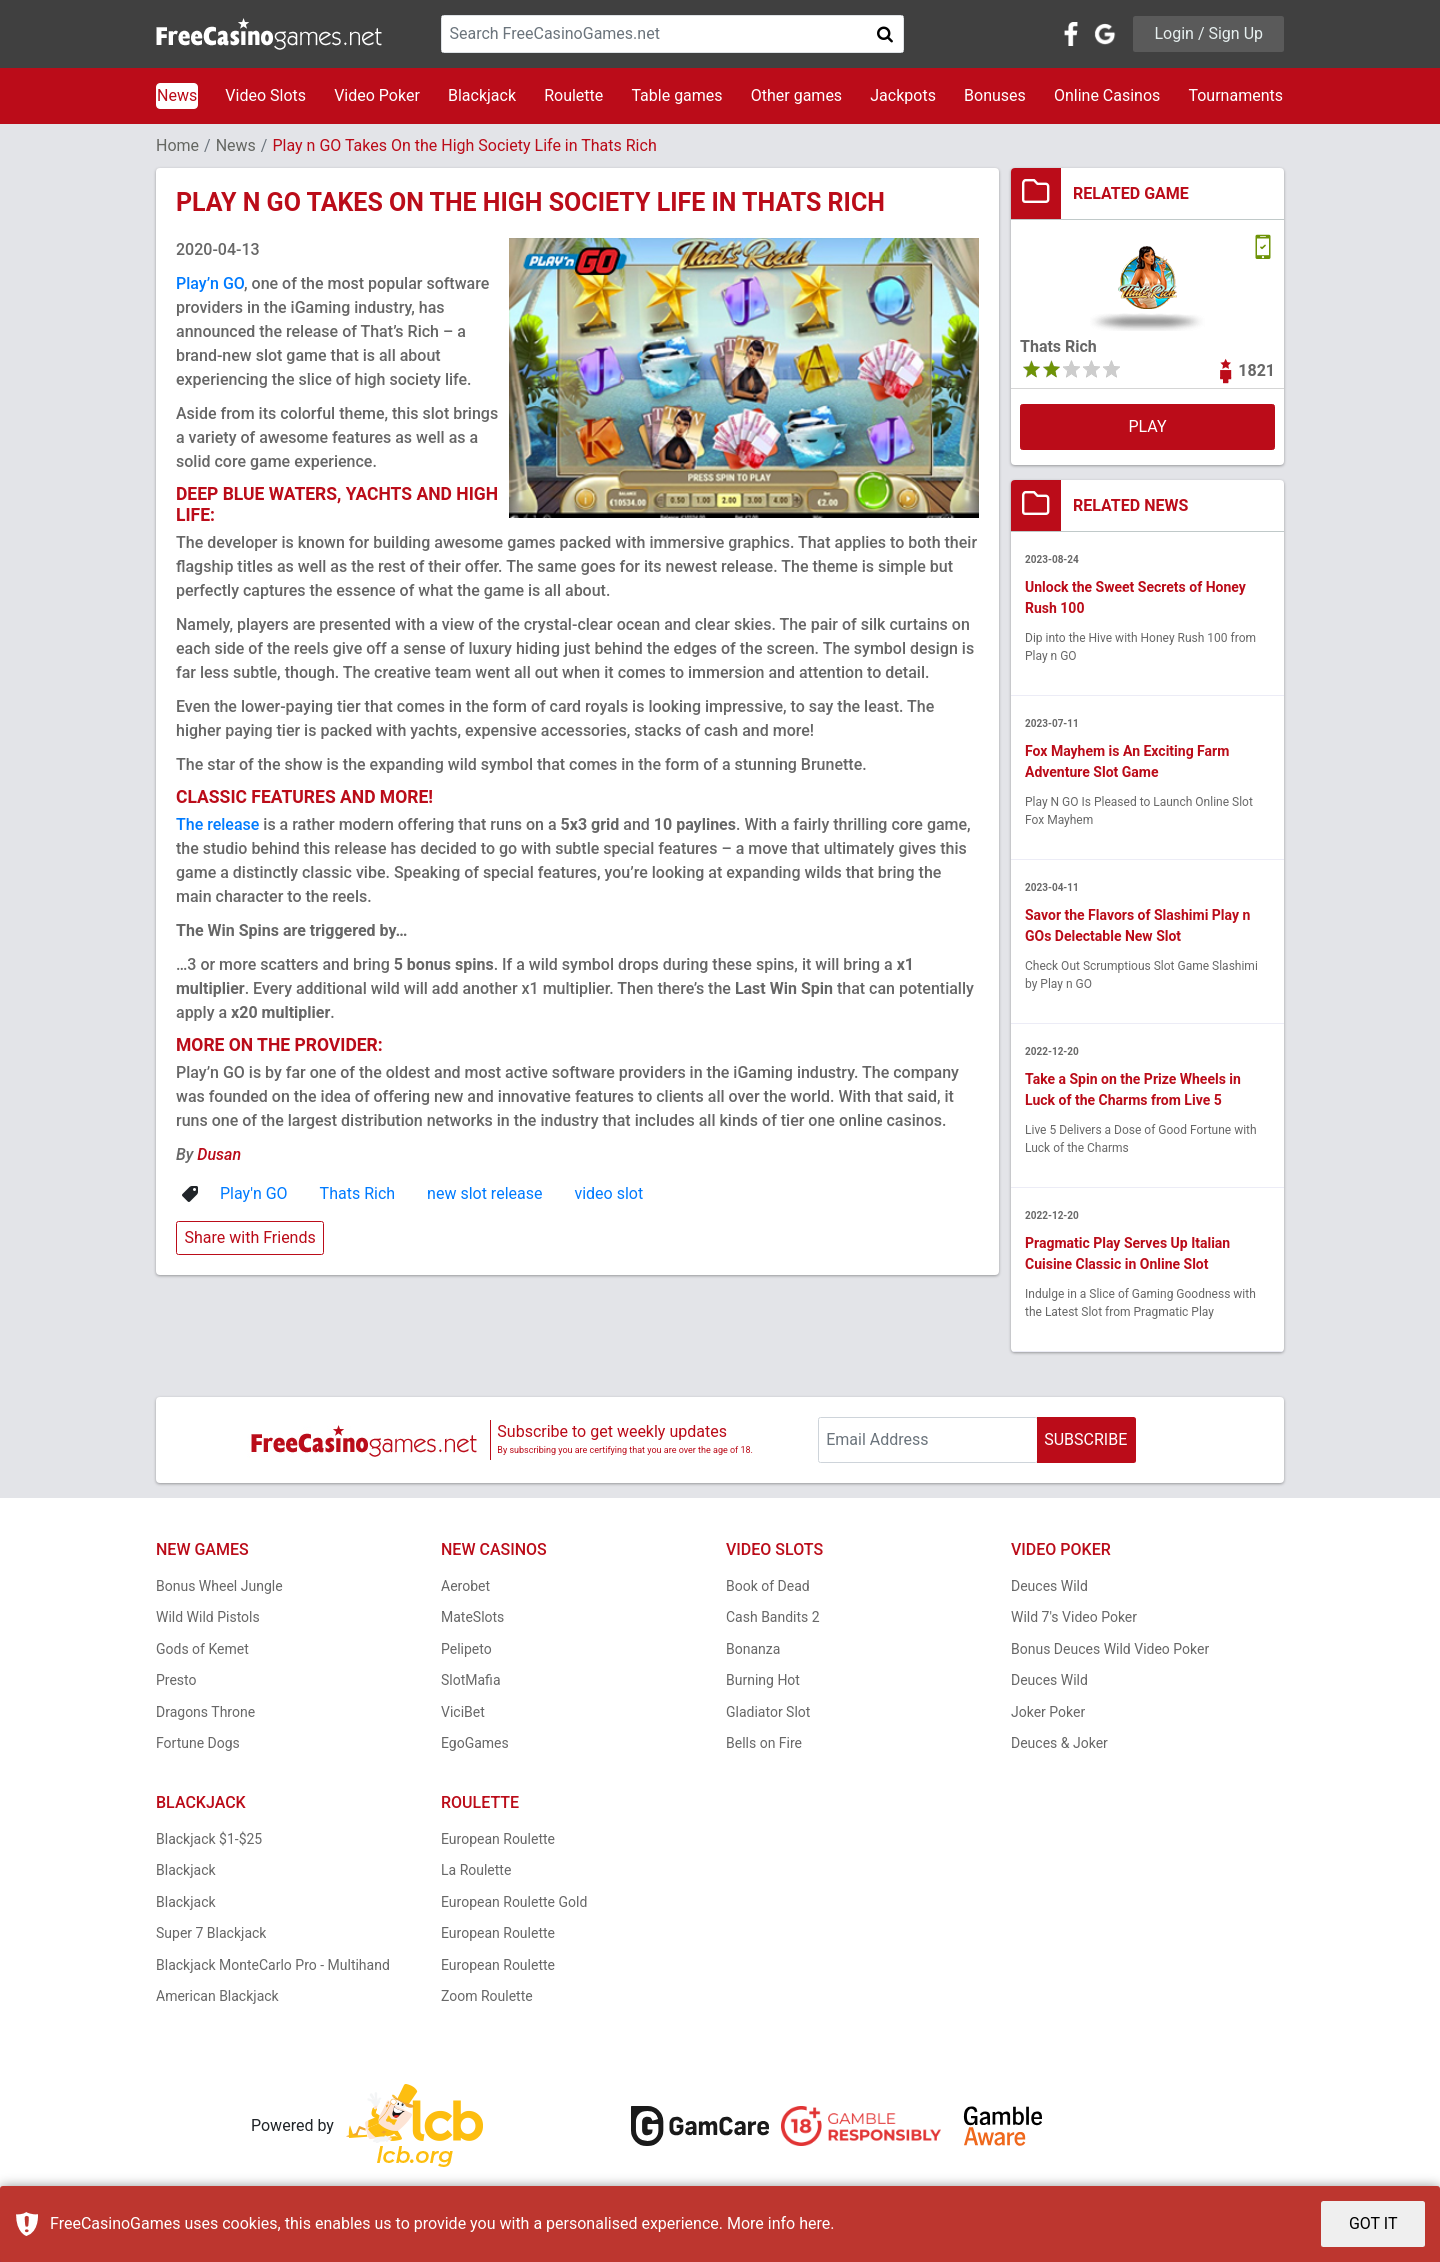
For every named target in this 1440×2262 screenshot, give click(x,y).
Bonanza (753, 1649)
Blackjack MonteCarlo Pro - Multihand (273, 1965)
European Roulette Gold (514, 1902)
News (177, 95)
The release (217, 824)
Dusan (219, 1154)
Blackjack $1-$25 (209, 1839)
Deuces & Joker (1059, 1743)
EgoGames (475, 1743)
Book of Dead (768, 1586)
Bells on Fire (764, 1743)
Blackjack (482, 95)
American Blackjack (217, 1996)
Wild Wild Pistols (208, 1617)
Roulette (573, 95)
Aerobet (465, 1586)
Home (177, 145)
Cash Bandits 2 (773, 1617)
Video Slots (265, 95)
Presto (176, 1680)
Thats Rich (357, 1193)
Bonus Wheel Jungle (219, 1586)
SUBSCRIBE (1085, 1439)
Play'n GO (254, 1193)
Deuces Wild (1049, 1586)
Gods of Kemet (202, 1649)
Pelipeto (466, 1649)
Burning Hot (763, 1680)
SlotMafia (471, 1680)
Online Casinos (1107, 95)
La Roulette (476, 1870)
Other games (796, 95)
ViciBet (463, 1712)
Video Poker (377, 95)
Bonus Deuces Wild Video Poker (1110, 1649)
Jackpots (903, 95)
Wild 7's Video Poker (1074, 1617)
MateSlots (472, 1617)
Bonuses (995, 95)
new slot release (484, 1193)
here (814, 2223)
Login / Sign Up (1208, 33)
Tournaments (1235, 95)
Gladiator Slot (768, 1712)
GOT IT (1373, 2223)
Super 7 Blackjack (211, 1933)
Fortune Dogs (198, 1743)
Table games (676, 95)
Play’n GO (210, 283)
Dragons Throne (205, 1712)
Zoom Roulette (487, 1996)
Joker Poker (1048, 1712)
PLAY (1147, 426)
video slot (608, 1193)
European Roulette (498, 1839)
